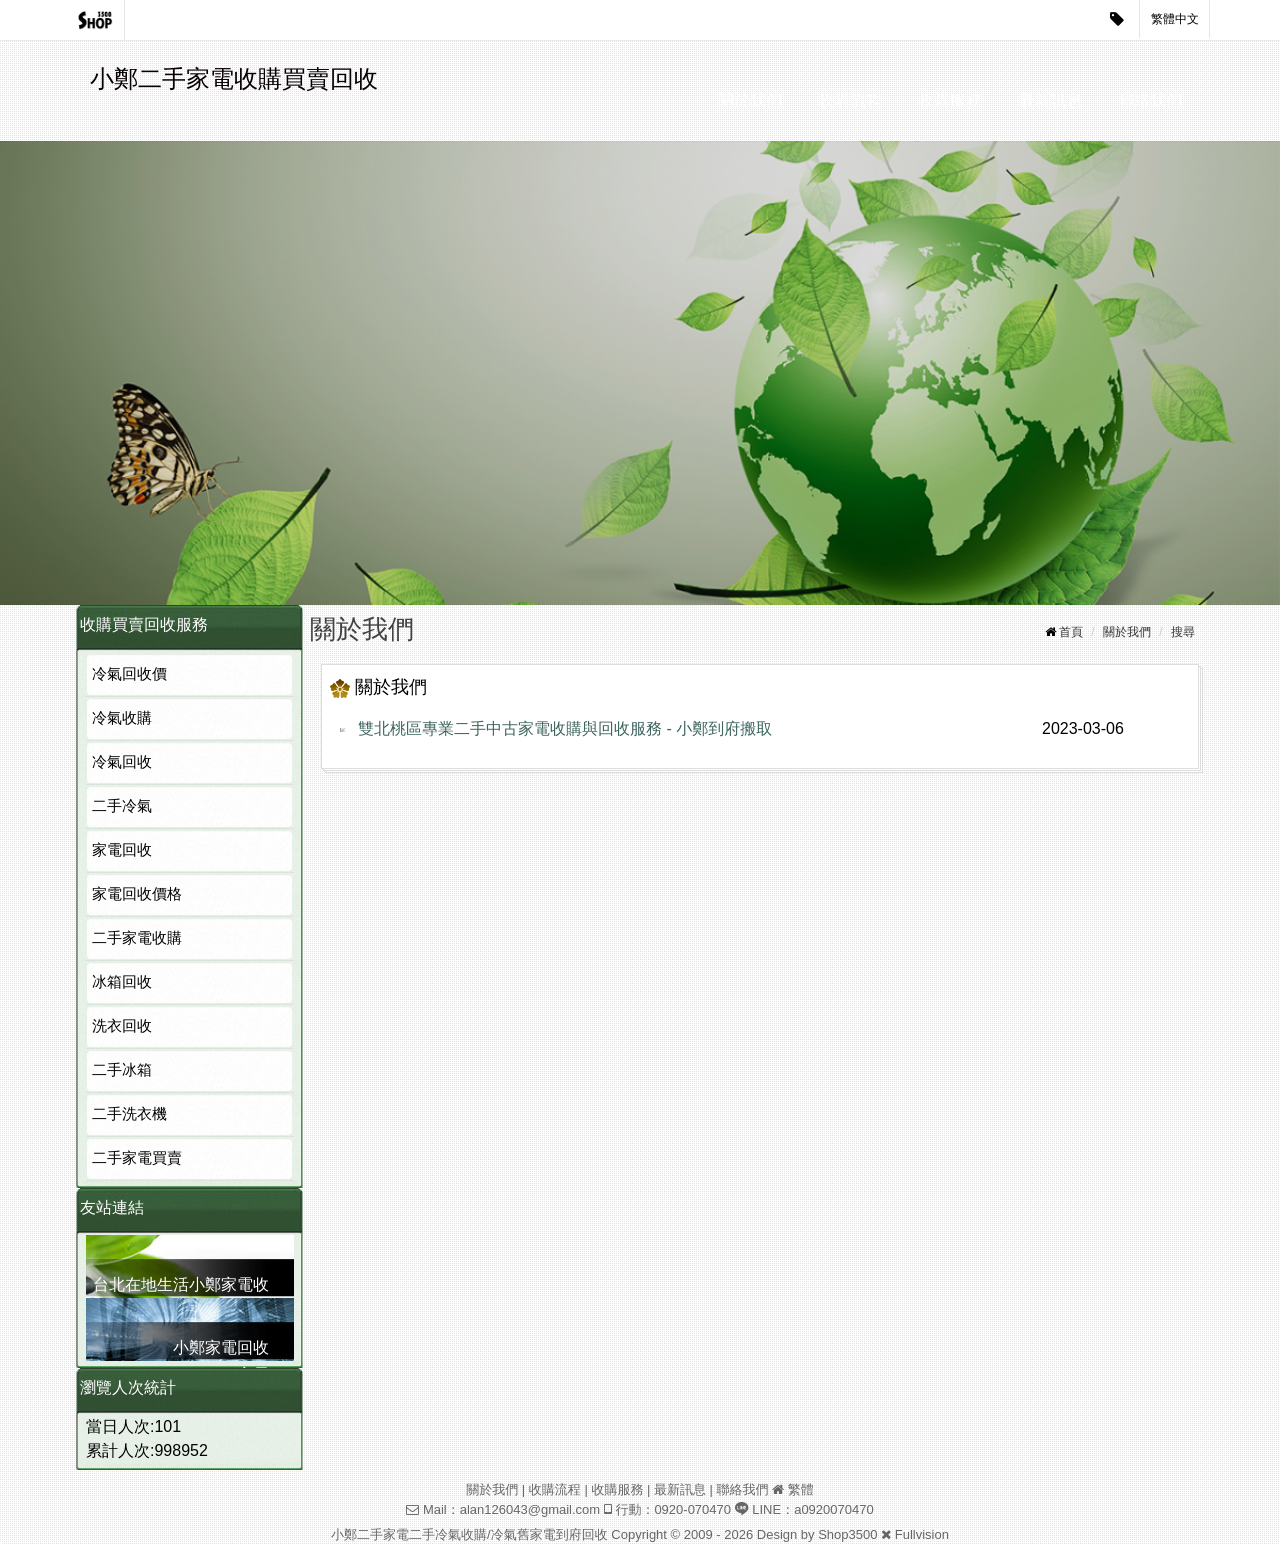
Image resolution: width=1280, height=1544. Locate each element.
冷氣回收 (122, 761)
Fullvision (922, 1534)
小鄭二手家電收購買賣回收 (234, 78)
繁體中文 (1175, 19)
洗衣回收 (122, 1025)
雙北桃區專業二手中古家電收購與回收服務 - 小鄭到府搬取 (565, 728)
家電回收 (122, 849)
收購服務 (950, 100)
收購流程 (850, 100)
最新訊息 (1050, 100)
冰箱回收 (122, 981)
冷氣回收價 (129, 673)
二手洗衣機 (129, 1113)
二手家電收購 (137, 937)
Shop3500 (847, 1534)
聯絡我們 (1150, 100)
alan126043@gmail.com (530, 1509)
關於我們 (750, 100)
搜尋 (1183, 632)
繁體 (801, 1489)
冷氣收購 (122, 717)
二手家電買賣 (137, 1157)
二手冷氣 (122, 805)
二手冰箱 (122, 1069)
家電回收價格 (137, 893)
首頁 (1071, 632)
